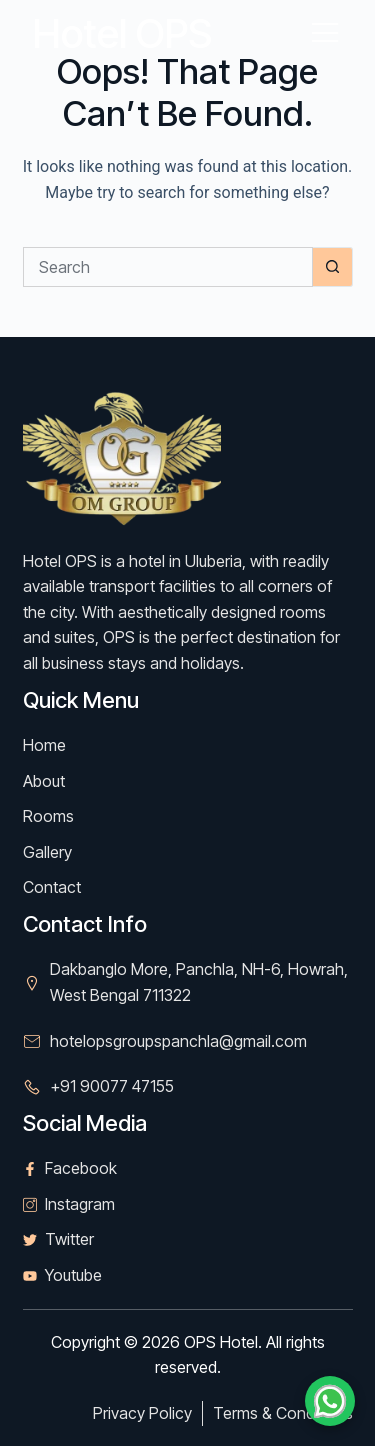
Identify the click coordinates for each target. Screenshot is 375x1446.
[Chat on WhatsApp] (330, 1401)
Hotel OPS (122, 33)
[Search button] (333, 267)
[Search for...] (168, 267)
